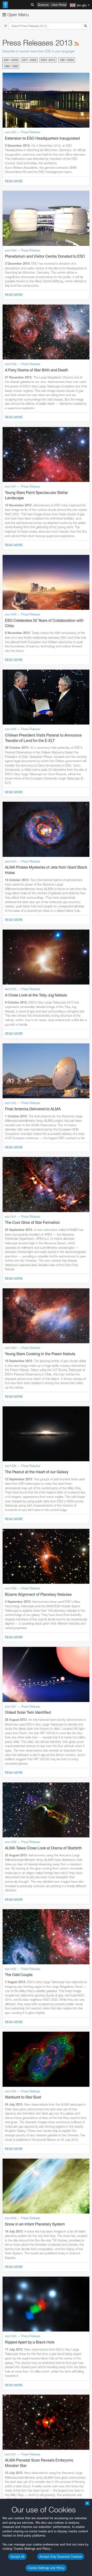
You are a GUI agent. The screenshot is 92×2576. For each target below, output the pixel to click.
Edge (17, 2337)
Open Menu (15, 14)
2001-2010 (48, 60)
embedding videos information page (28, 2207)
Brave (18, 2329)
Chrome (19, 2333)
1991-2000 (66, 60)
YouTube (10, 2177)
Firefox (18, 2342)
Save (15, 2461)
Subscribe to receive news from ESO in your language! (38, 51)
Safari (17, 2346)
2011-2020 (29, 60)
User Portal (58, 5)
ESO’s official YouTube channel (32, 2181)
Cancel (38, 2461)
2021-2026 (11, 60)
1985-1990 (11, 66)
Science (43, 5)
